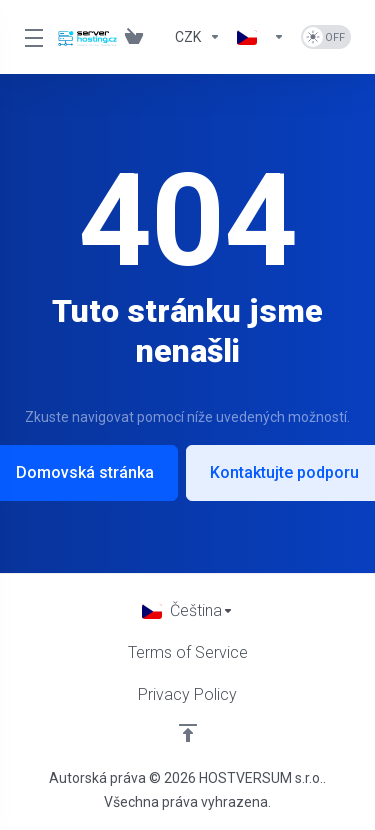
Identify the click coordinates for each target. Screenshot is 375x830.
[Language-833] (261, 37)
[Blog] (159, 37)
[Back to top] (188, 733)
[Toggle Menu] (29, 37)
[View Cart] (134, 37)
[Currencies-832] (198, 37)
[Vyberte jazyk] (188, 611)
